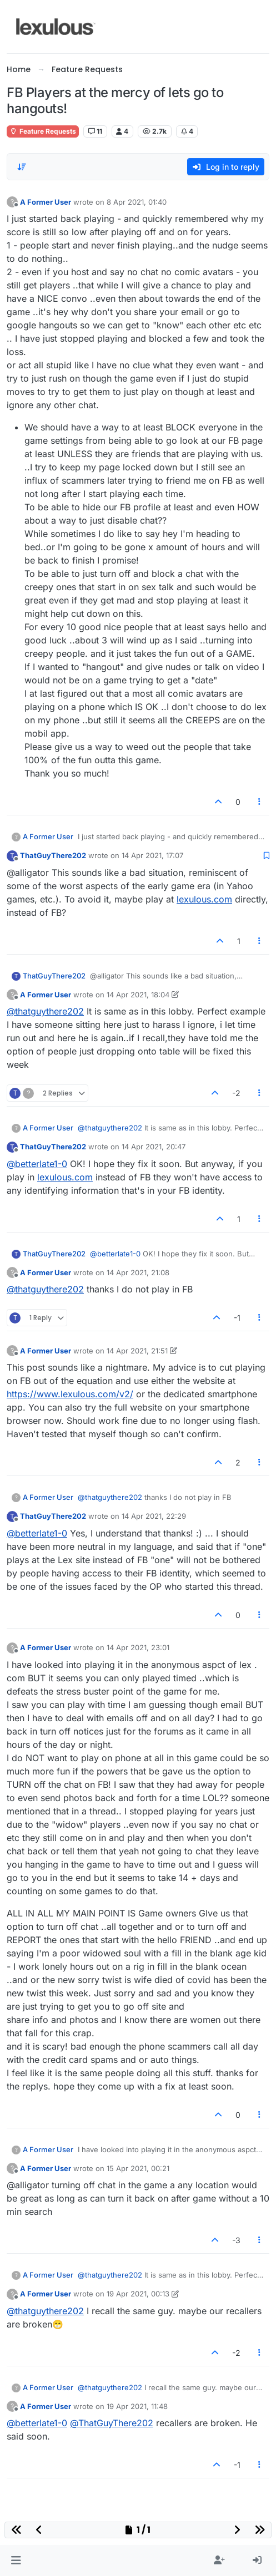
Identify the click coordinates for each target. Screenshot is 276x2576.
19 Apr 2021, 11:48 (137, 2406)
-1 (237, 1317)
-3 (236, 2240)
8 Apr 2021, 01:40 (137, 201)
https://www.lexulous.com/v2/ (70, 1393)
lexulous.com (204, 899)
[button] (15, 2560)
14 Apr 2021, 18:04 (138, 994)
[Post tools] (260, 801)
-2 (236, 1093)
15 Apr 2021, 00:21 (138, 2168)
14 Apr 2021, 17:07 (152, 855)
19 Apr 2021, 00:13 (138, 2293)
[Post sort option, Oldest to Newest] (22, 167)
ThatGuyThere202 (53, 855)
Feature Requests (42, 131)
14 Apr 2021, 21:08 (138, 1272)
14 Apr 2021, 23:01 (138, 1647)
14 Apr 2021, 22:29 (154, 1516)
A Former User (45, 201)
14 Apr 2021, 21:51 (137, 1350)
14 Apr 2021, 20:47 (153, 1146)
